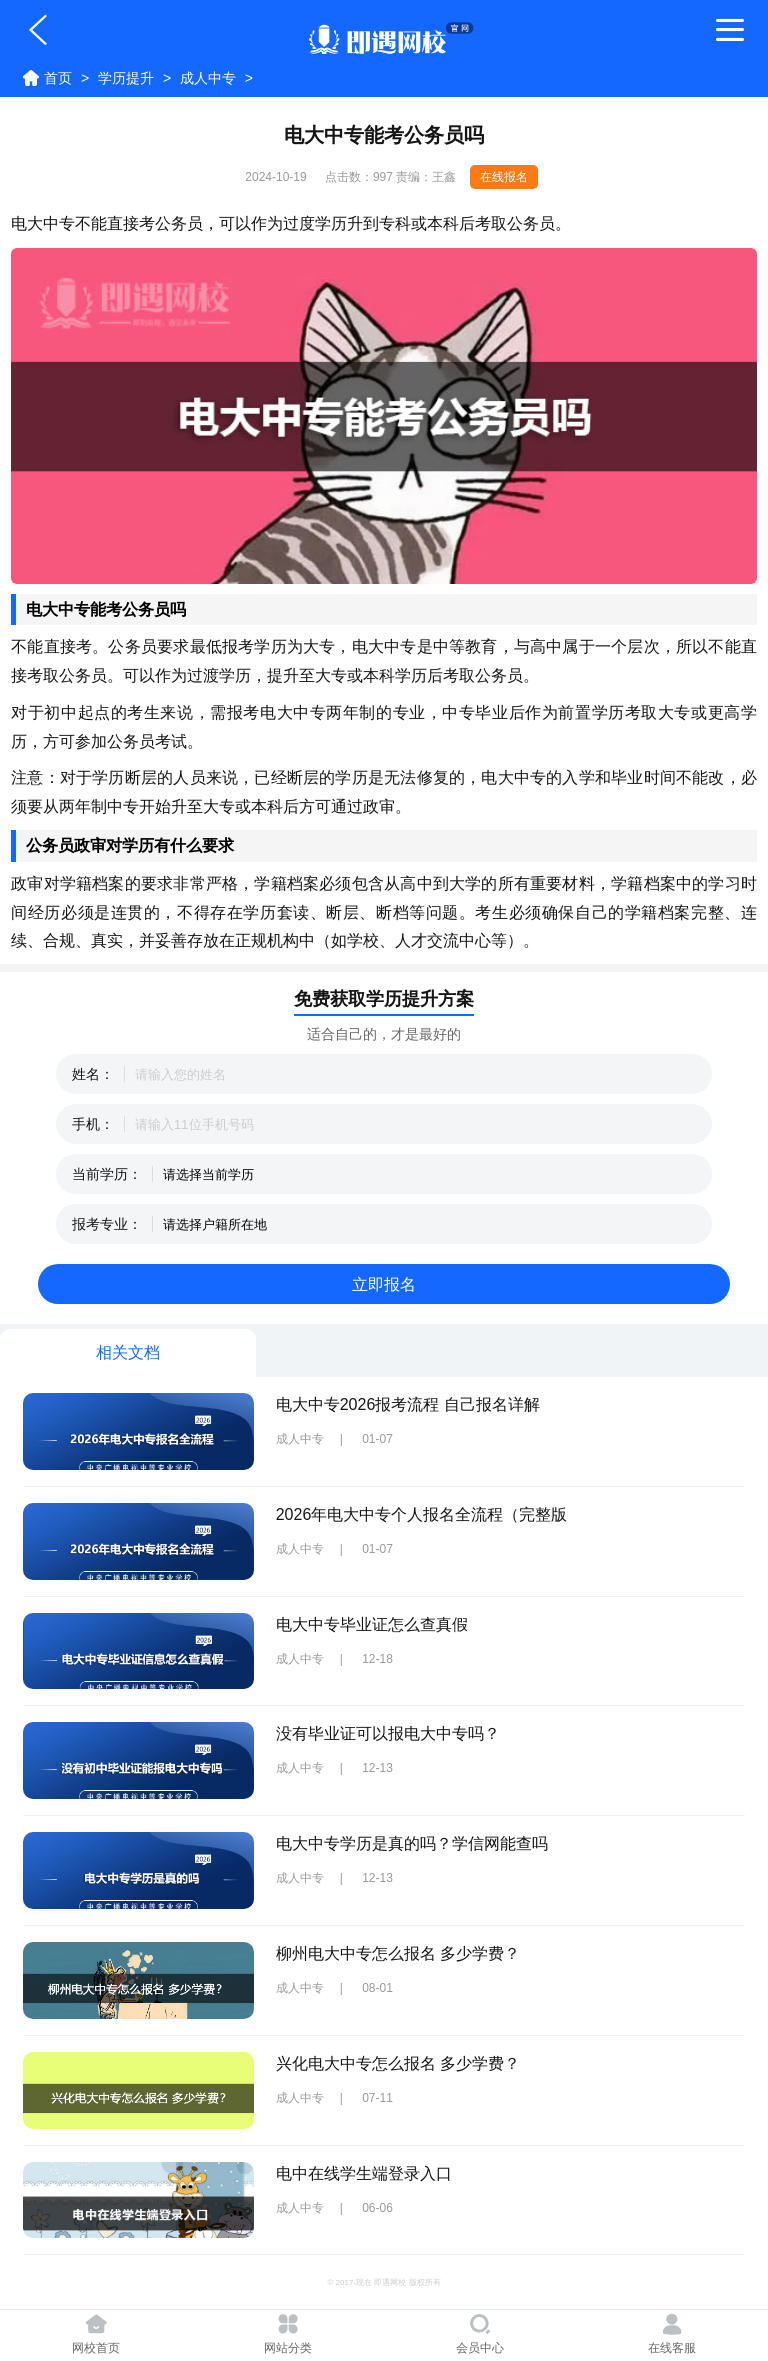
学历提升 (126, 78)
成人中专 (208, 78)
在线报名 (504, 177)
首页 (58, 78)
